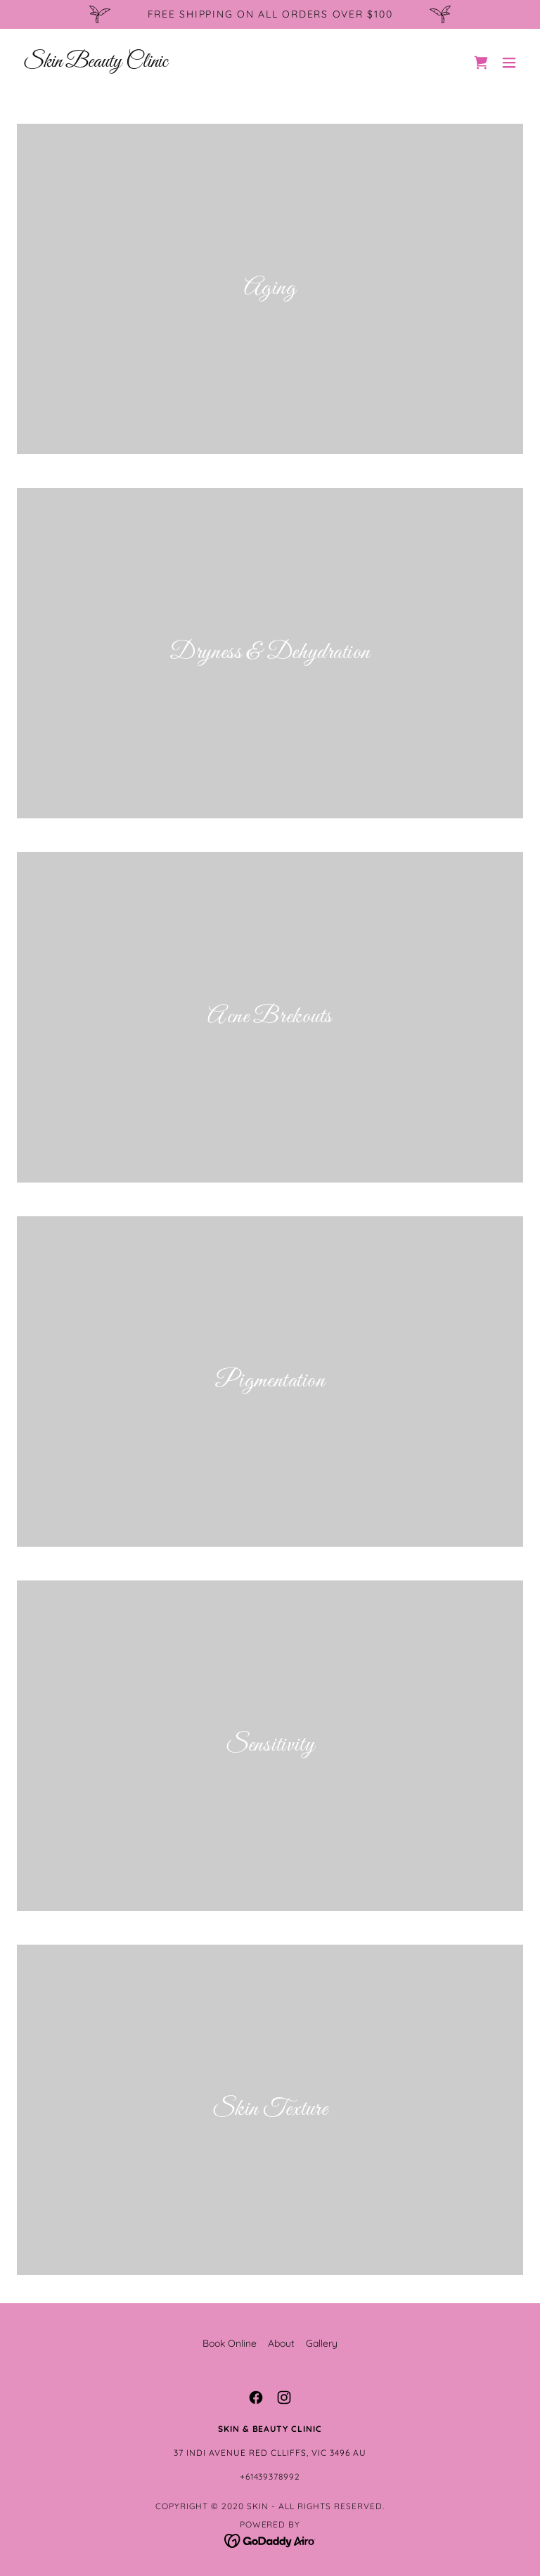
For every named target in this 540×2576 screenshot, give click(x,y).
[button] (509, 63)
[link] (95, 63)
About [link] (281, 2343)
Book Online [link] (229, 2343)
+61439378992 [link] (270, 2476)
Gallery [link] (322, 2343)
